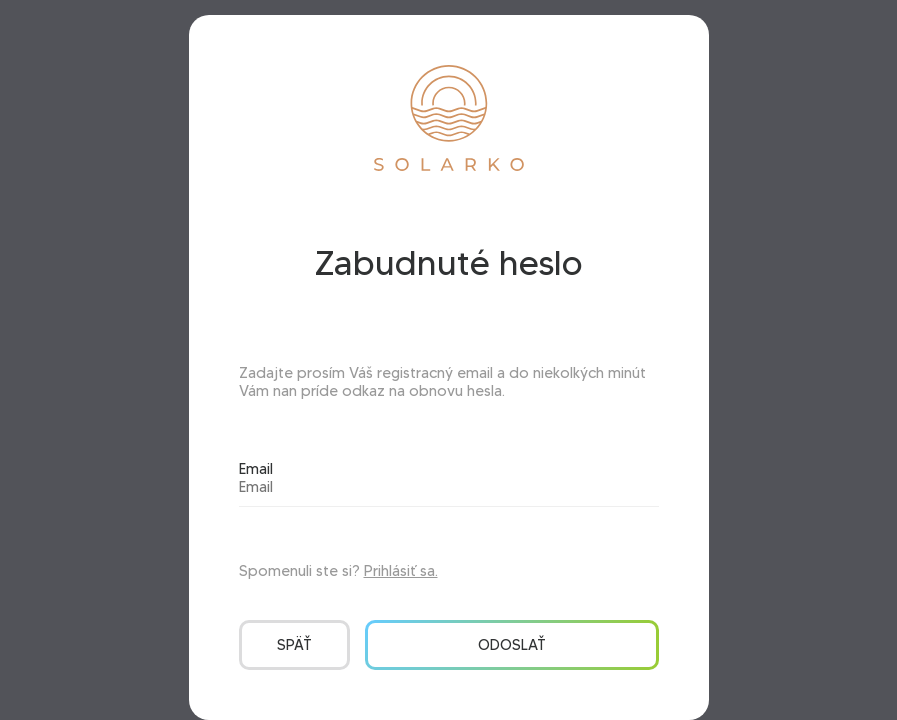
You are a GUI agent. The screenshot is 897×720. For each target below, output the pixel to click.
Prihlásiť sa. (401, 571)
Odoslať (512, 645)
